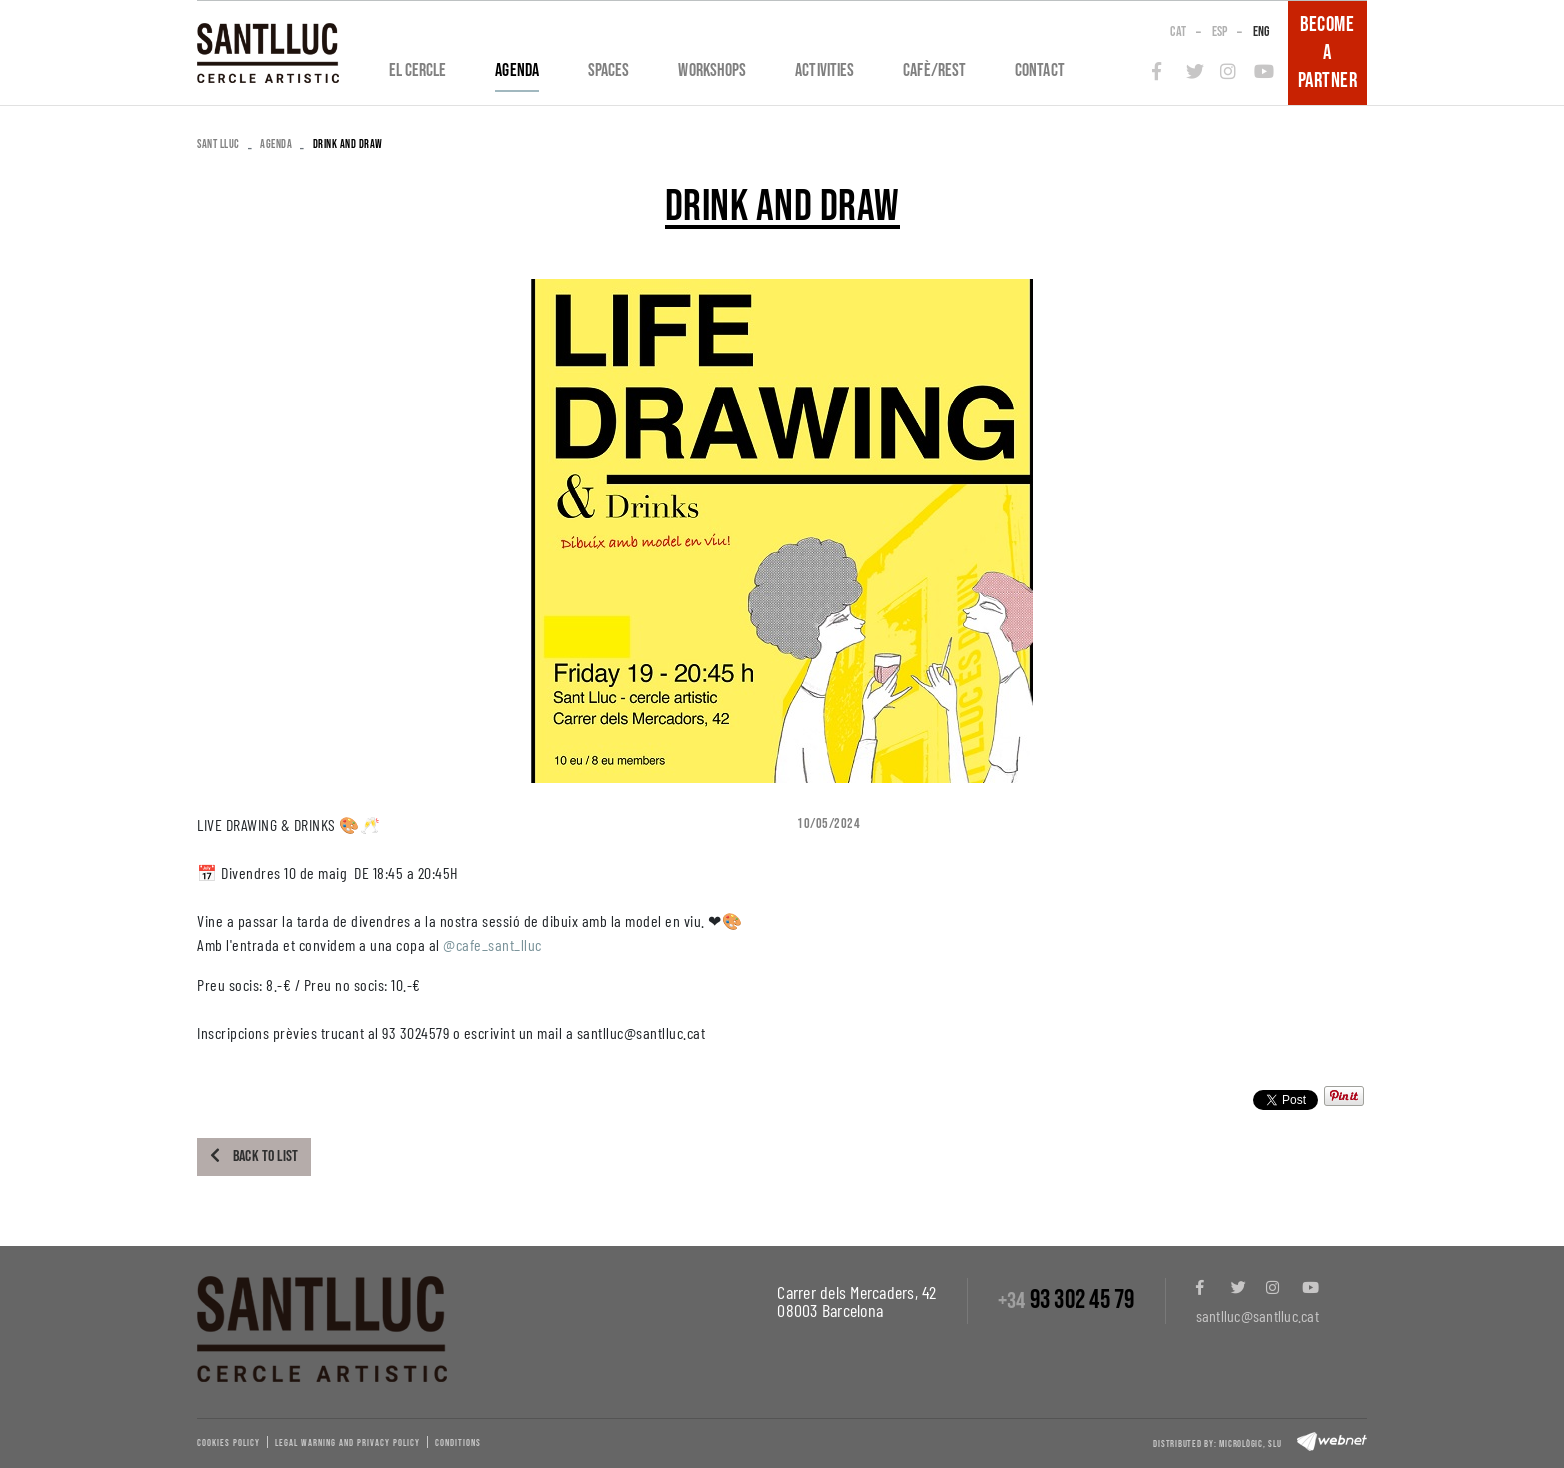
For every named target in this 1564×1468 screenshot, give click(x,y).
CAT (1178, 31)
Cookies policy (228, 1443)
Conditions (458, 1443)
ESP (1220, 31)
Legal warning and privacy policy (347, 1443)
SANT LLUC (218, 144)
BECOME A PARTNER (1328, 52)
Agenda (276, 144)
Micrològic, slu (1250, 1444)
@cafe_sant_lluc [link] (492, 944)
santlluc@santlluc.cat (1257, 1315)
